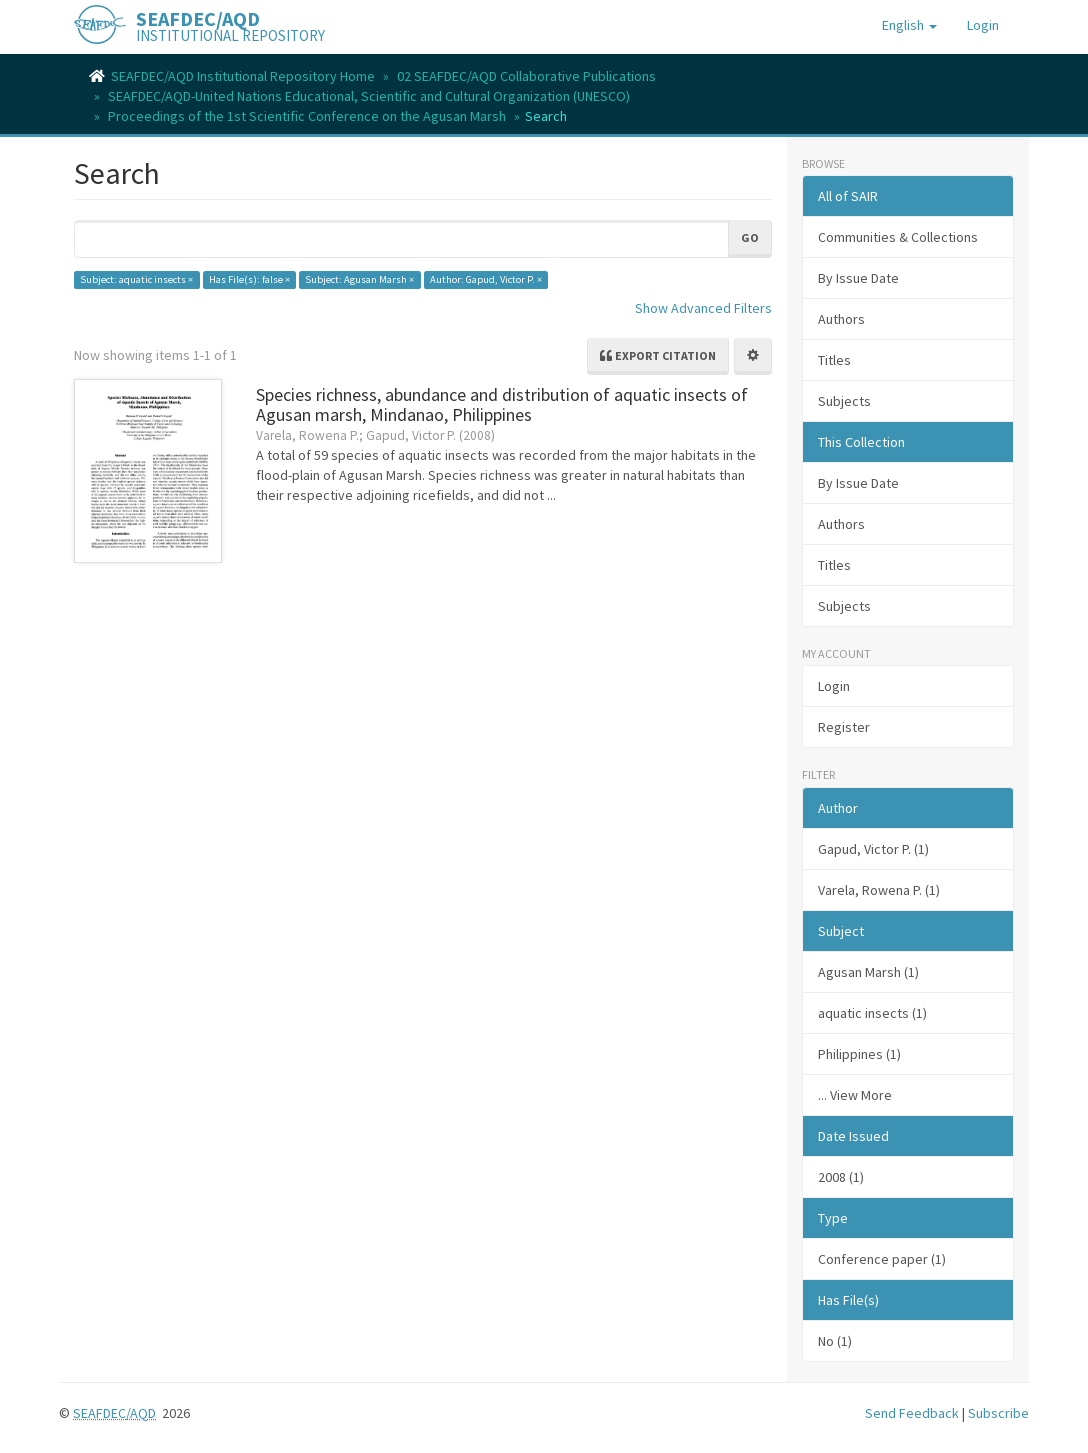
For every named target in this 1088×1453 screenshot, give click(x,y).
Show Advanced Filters (703, 308)
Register (844, 727)
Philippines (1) (859, 1054)
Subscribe (998, 1413)
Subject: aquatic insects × (136, 279)
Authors (841, 319)
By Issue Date (858, 278)
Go (750, 237)
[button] (909, 25)
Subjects (844, 401)
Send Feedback (912, 1413)
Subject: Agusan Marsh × (359, 279)
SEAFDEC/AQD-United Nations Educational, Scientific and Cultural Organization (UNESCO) (369, 96)
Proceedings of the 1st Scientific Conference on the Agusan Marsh (307, 116)
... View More (855, 1095)
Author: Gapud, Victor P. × (486, 279)
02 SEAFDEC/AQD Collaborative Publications (526, 76)
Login (834, 686)
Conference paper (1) (882, 1259)
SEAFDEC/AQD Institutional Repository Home (243, 76)
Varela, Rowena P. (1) (879, 890)
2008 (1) (841, 1177)
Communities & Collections (898, 237)
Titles (834, 360)
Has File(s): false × (249, 279)
